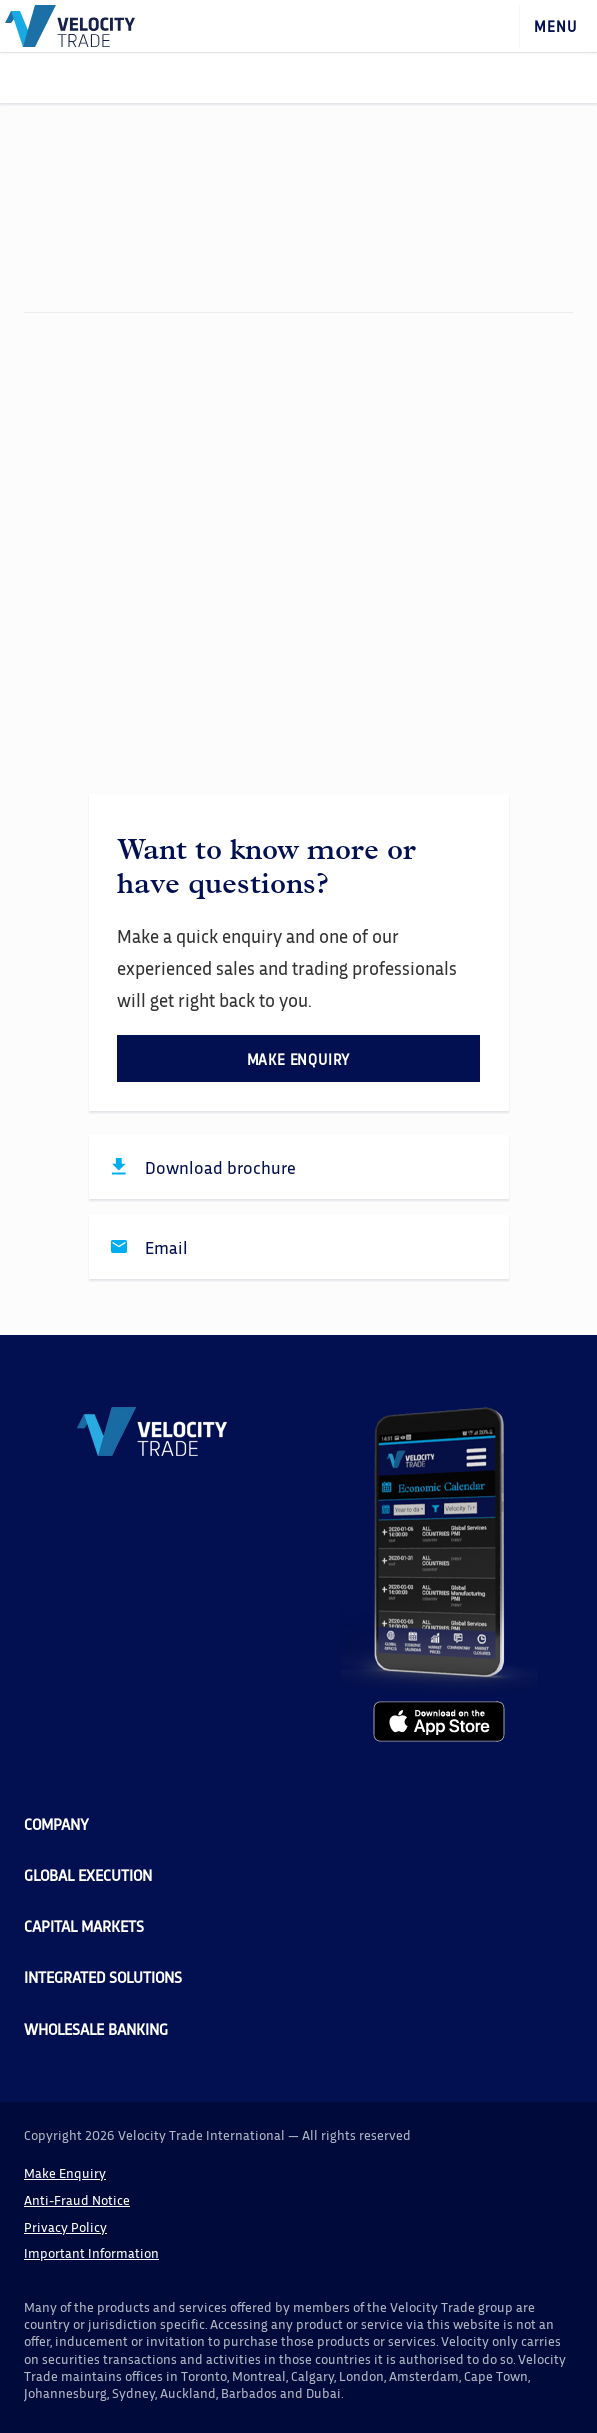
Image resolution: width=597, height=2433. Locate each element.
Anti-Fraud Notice (77, 2199)
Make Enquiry (65, 2172)
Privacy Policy (65, 2226)
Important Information (91, 2252)
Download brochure (220, 1167)
